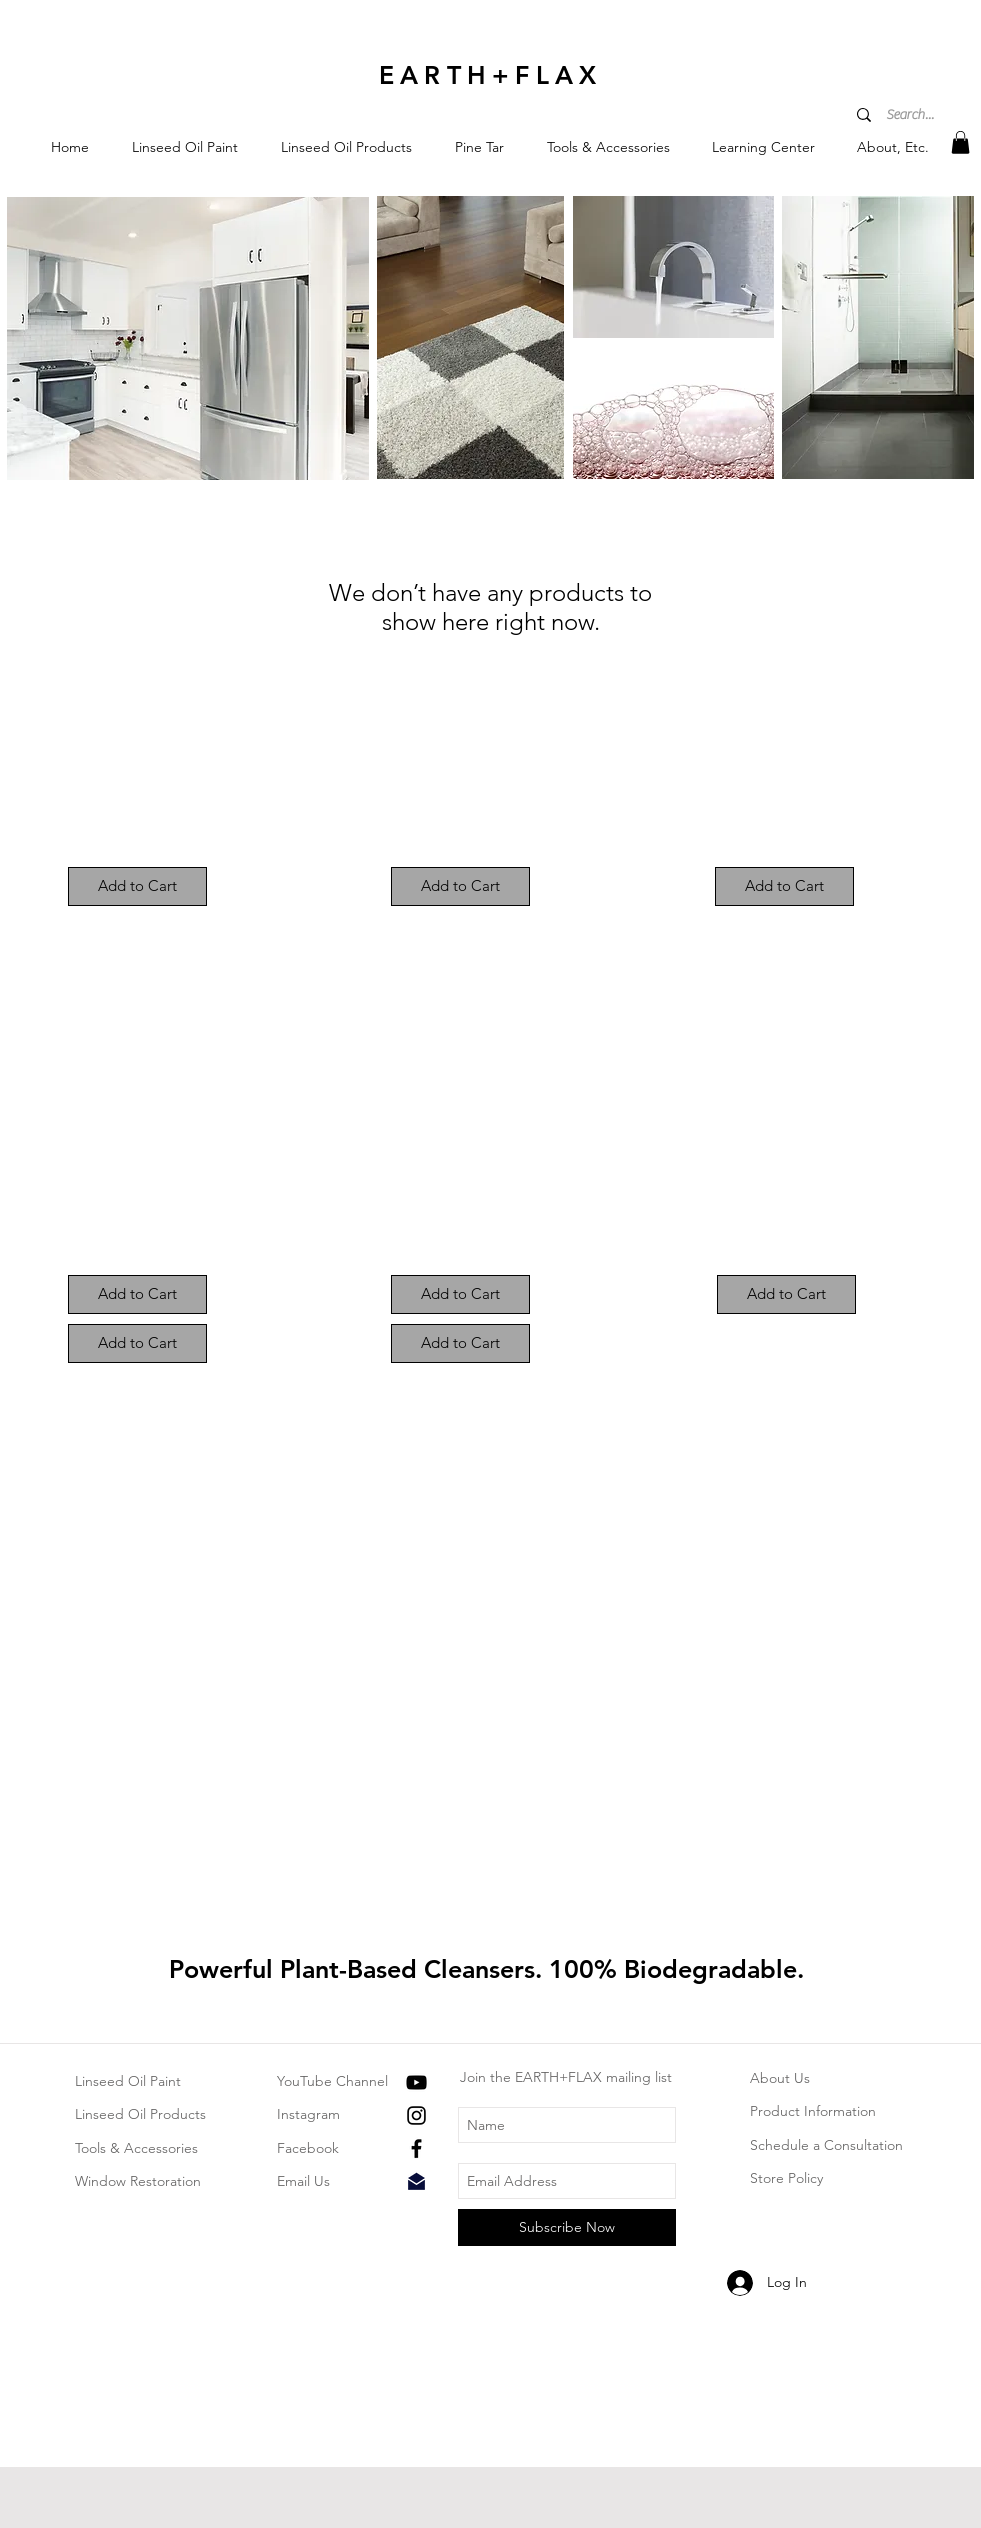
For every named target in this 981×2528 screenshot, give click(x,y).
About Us (780, 2078)
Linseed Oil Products (140, 2114)
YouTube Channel (332, 2081)
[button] (185, 147)
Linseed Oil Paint (128, 2081)
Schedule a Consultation (826, 2145)
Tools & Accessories (136, 2148)
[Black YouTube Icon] (416, 2082)
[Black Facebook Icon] (416, 2148)
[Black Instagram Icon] (416, 2115)
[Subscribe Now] (567, 2227)
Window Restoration (138, 2181)
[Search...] (912, 116)
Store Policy (786, 2178)
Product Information (813, 2111)
